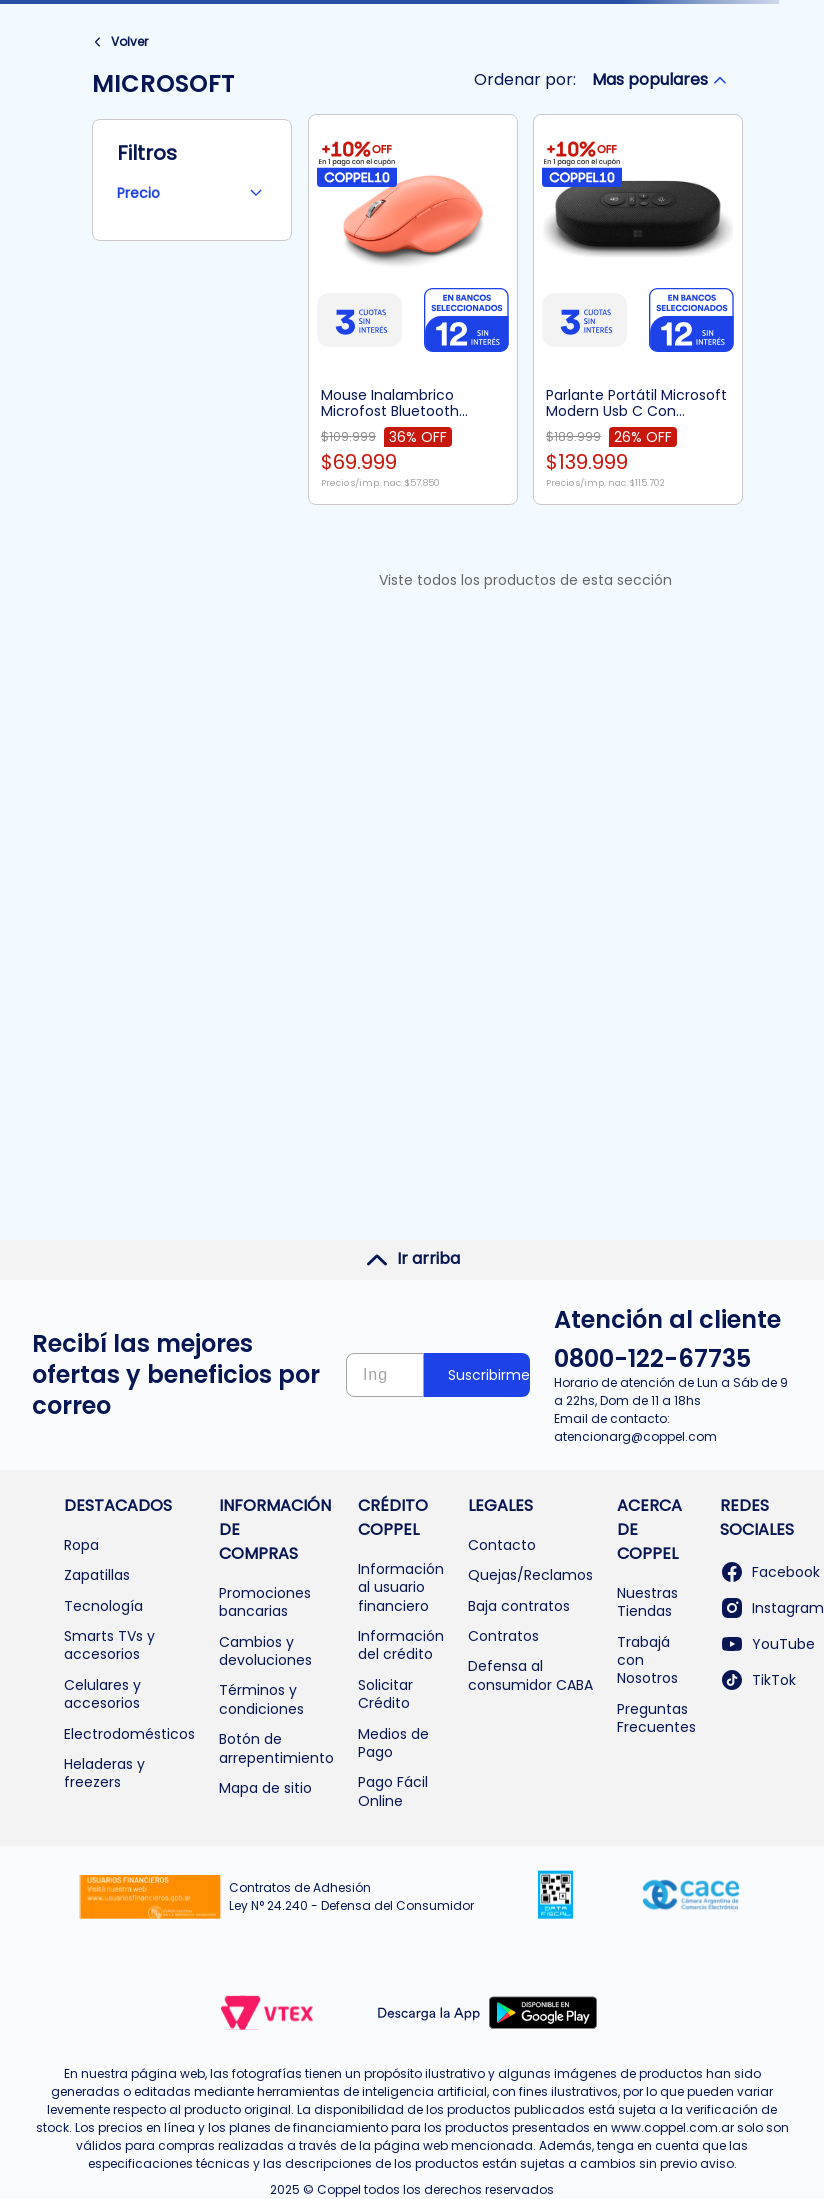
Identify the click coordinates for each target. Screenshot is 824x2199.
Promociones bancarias (265, 1602)
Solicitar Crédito (385, 1694)
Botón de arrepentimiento (276, 1748)
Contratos (503, 1636)
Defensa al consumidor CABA (530, 1675)
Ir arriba (412, 1259)
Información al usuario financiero (401, 1587)
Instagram (772, 1608)
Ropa (81, 1545)
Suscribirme (489, 1375)
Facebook (770, 1572)
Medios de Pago (393, 1743)
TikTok (758, 1680)
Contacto (502, 1545)
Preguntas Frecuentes (656, 1718)
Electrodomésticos (129, 1734)
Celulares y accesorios (102, 1694)
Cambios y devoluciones (265, 1651)
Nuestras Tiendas (647, 1602)
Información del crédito (401, 1645)
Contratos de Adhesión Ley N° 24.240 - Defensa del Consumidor (351, 1896)
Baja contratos (519, 1606)
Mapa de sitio (265, 1788)
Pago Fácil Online (393, 1791)
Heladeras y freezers (104, 1773)
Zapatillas (97, 1575)
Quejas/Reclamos (530, 1575)
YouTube (767, 1644)
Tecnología (103, 1606)
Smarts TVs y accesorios (109, 1645)
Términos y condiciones (261, 1699)
